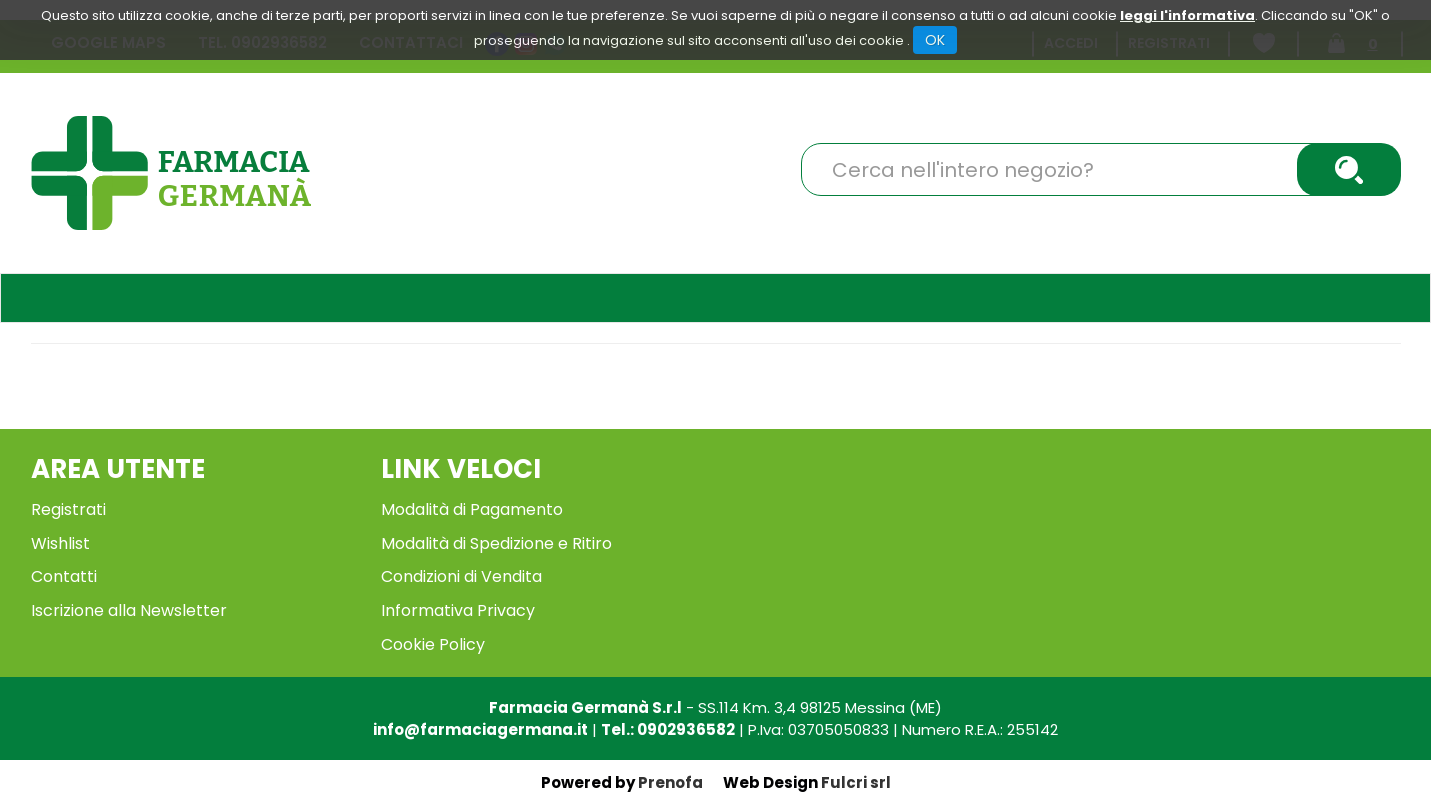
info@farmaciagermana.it (480, 729)
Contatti (64, 576)
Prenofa (670, 782)
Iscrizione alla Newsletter (129, 610)
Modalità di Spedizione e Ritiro (496, 543)
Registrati (68, 509)
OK (935, 40)
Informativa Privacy (458, 610)
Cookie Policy (433, 644)
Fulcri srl (856, 782)
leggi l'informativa (1187, 15)
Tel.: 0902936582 (668, 729)
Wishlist (60, 543)
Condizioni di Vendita (461, 576)
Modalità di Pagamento (472, 509)
